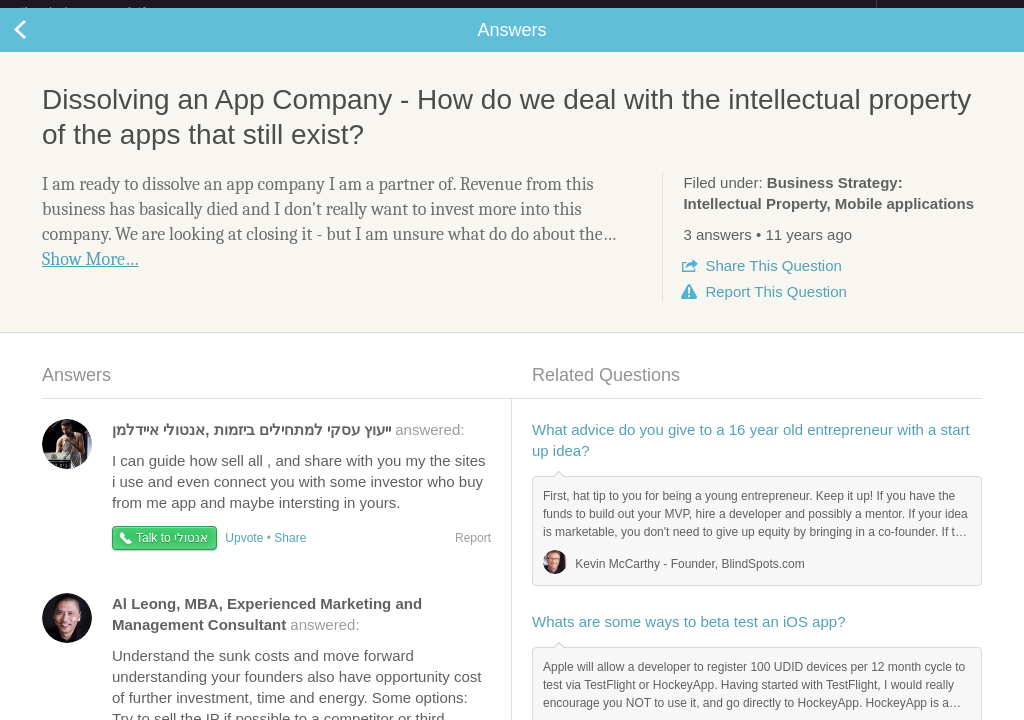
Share (773, 281)
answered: (288, 445)
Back (40, 46)
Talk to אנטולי (172, 554)
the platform (104, 11)
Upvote (244, 554)
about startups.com (947, 13)
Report (775, 307)
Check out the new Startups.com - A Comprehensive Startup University (659, 13)
